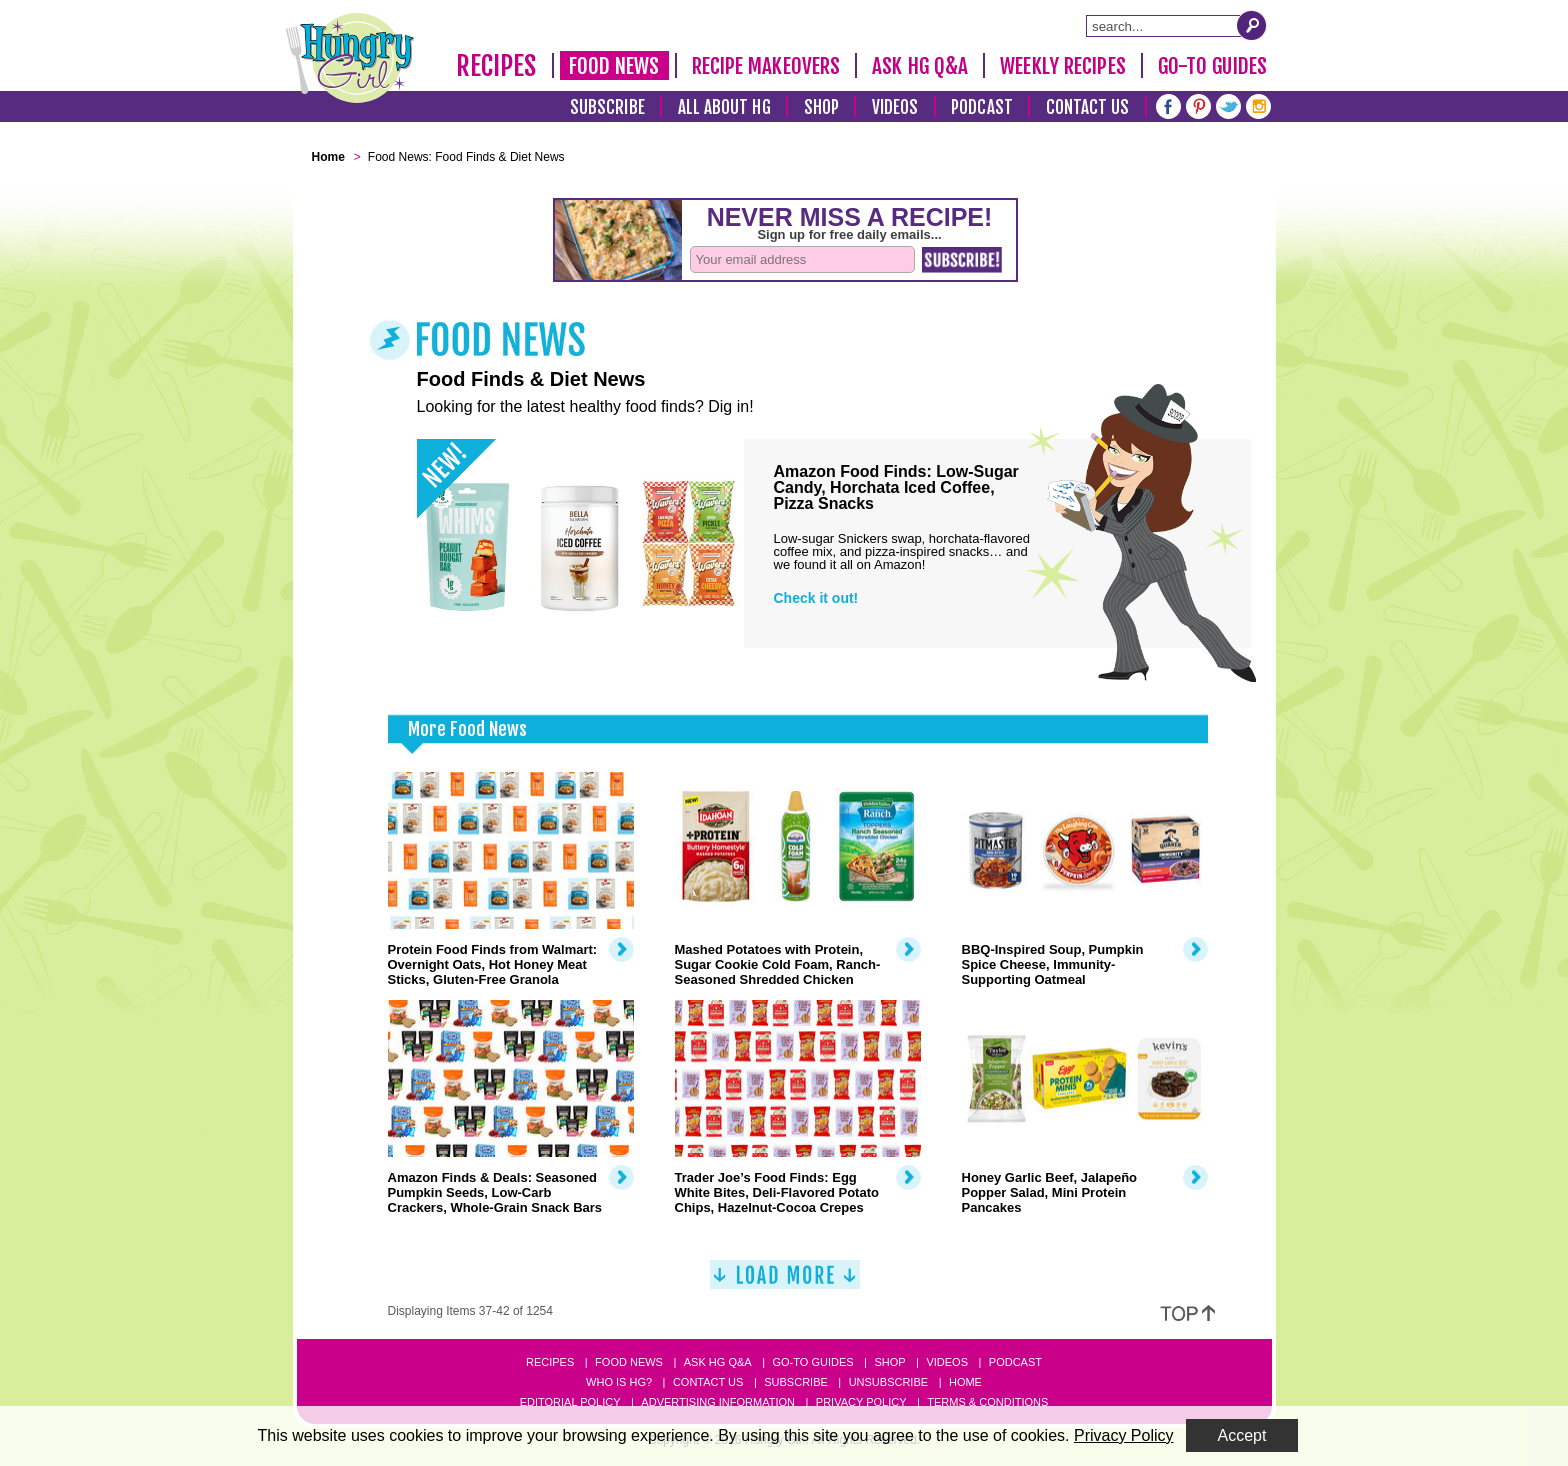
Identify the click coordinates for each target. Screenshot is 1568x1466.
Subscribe (607, 107)
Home (965, 1382)
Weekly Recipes (1062, 66)
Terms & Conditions (987, 1402)
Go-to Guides (812, 1362)
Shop (821, 107)
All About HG (724, 107)
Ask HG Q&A (920, 66)
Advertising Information (718, 1402)
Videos (895, 107)
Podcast (982, 107)
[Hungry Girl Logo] (350, 58)
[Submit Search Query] (1252, 25)
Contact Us (1088, 107)
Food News (614, 66)
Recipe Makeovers (766, 66)
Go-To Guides (1212, 66)
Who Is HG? (619, 1382)
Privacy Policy (861, 1402)
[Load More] (785, 1282)
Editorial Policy (570, 1402)
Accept (1242, 1435)
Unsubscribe (888, 1382)
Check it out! (816, 598)
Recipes (496, 66)
